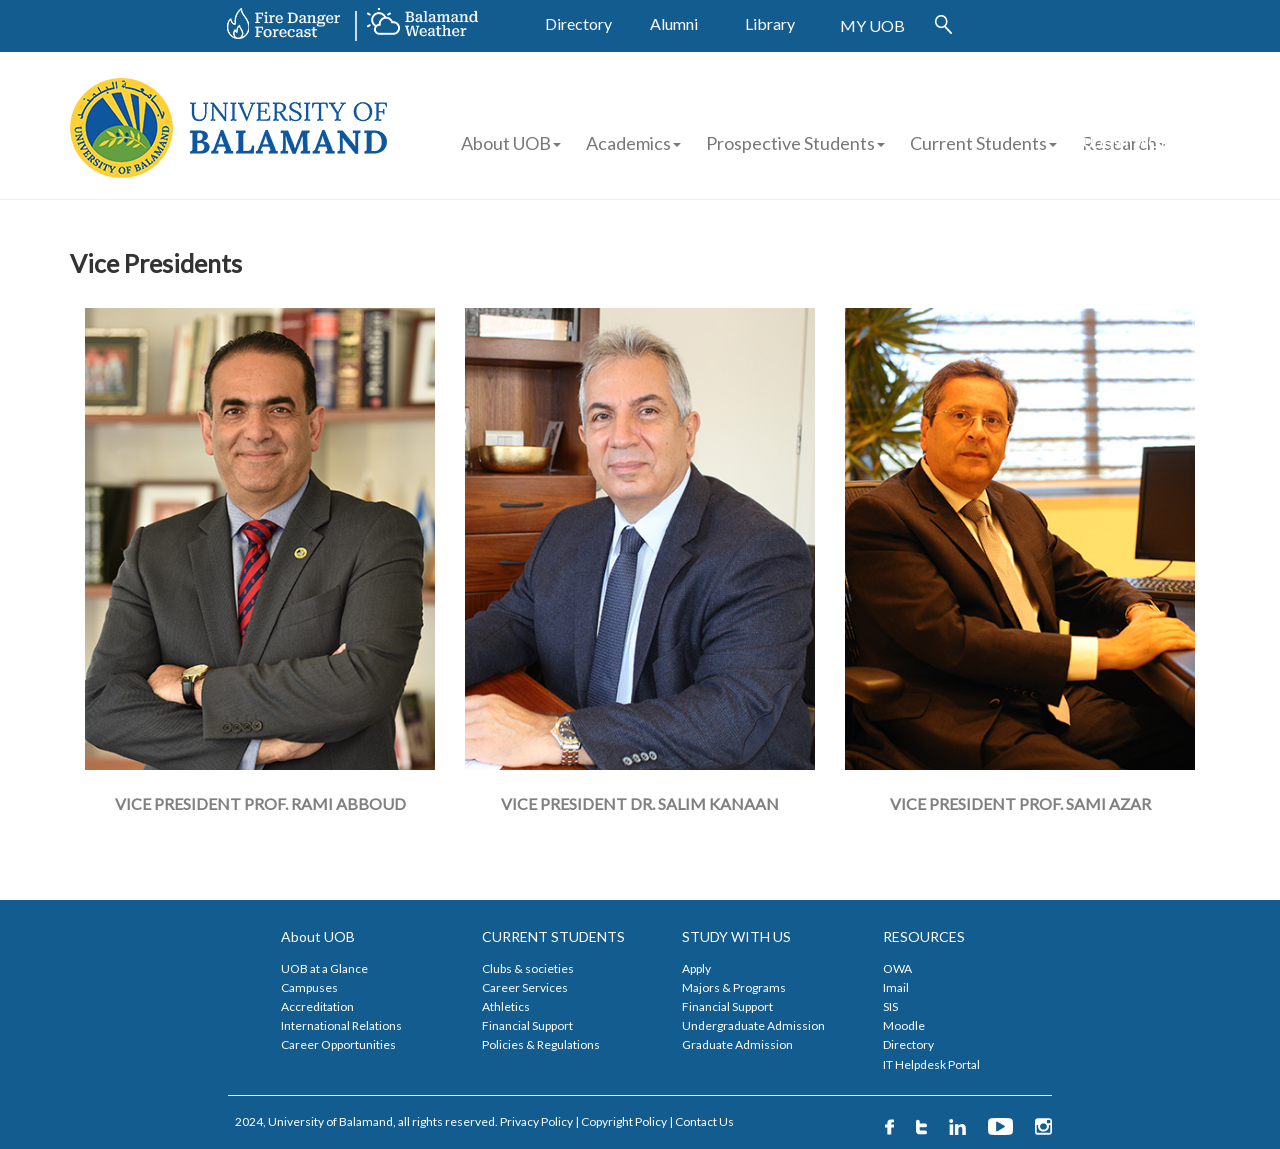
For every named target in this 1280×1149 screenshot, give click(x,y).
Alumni (674, 23)
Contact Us (704, 1121)
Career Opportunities (338, 1044)
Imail (896, 987)
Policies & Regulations (541, 1044)
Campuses (309, 987)
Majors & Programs (734, 987)
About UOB (511, 143)
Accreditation (317, 1006)
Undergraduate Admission (753, 1025)
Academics (633, 143)
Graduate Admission (737, 1044)
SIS (890, 1006)
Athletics (506, 1006)
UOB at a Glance (324, 968)
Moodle (904, 1025)
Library (770, 23)
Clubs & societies (528, 968)
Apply (696, 968)
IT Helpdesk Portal (931, 1064)
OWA (897, 968)
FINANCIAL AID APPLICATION (1165, 108)
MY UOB (872, 25)
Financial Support (527, 1025)
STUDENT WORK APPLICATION (1122, 152)
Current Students (978, 143)
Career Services (525, 987)
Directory (578, 23)
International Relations (341, 1025)
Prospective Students (790, 143)
